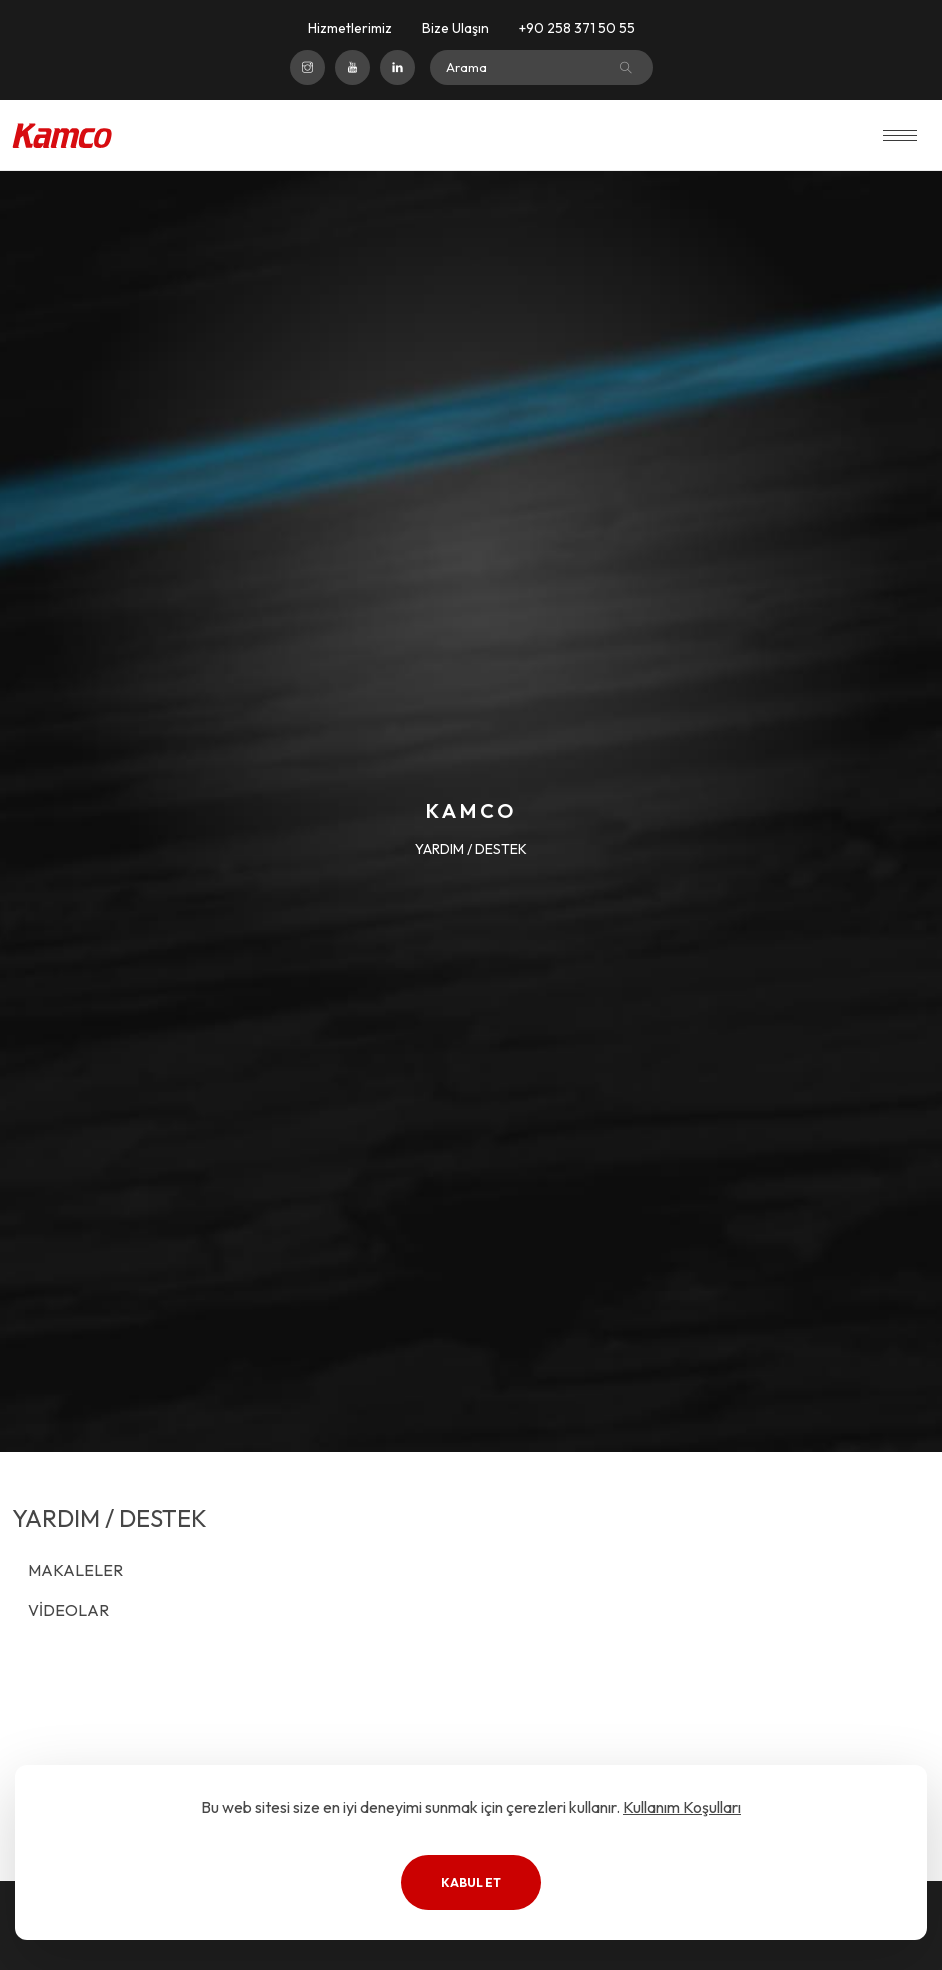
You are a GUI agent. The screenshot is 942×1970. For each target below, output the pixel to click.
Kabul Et (471, 1882)
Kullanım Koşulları (682, 1807)
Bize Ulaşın (455, 28)
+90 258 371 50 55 (577, 28)
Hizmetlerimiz (350, 28)
